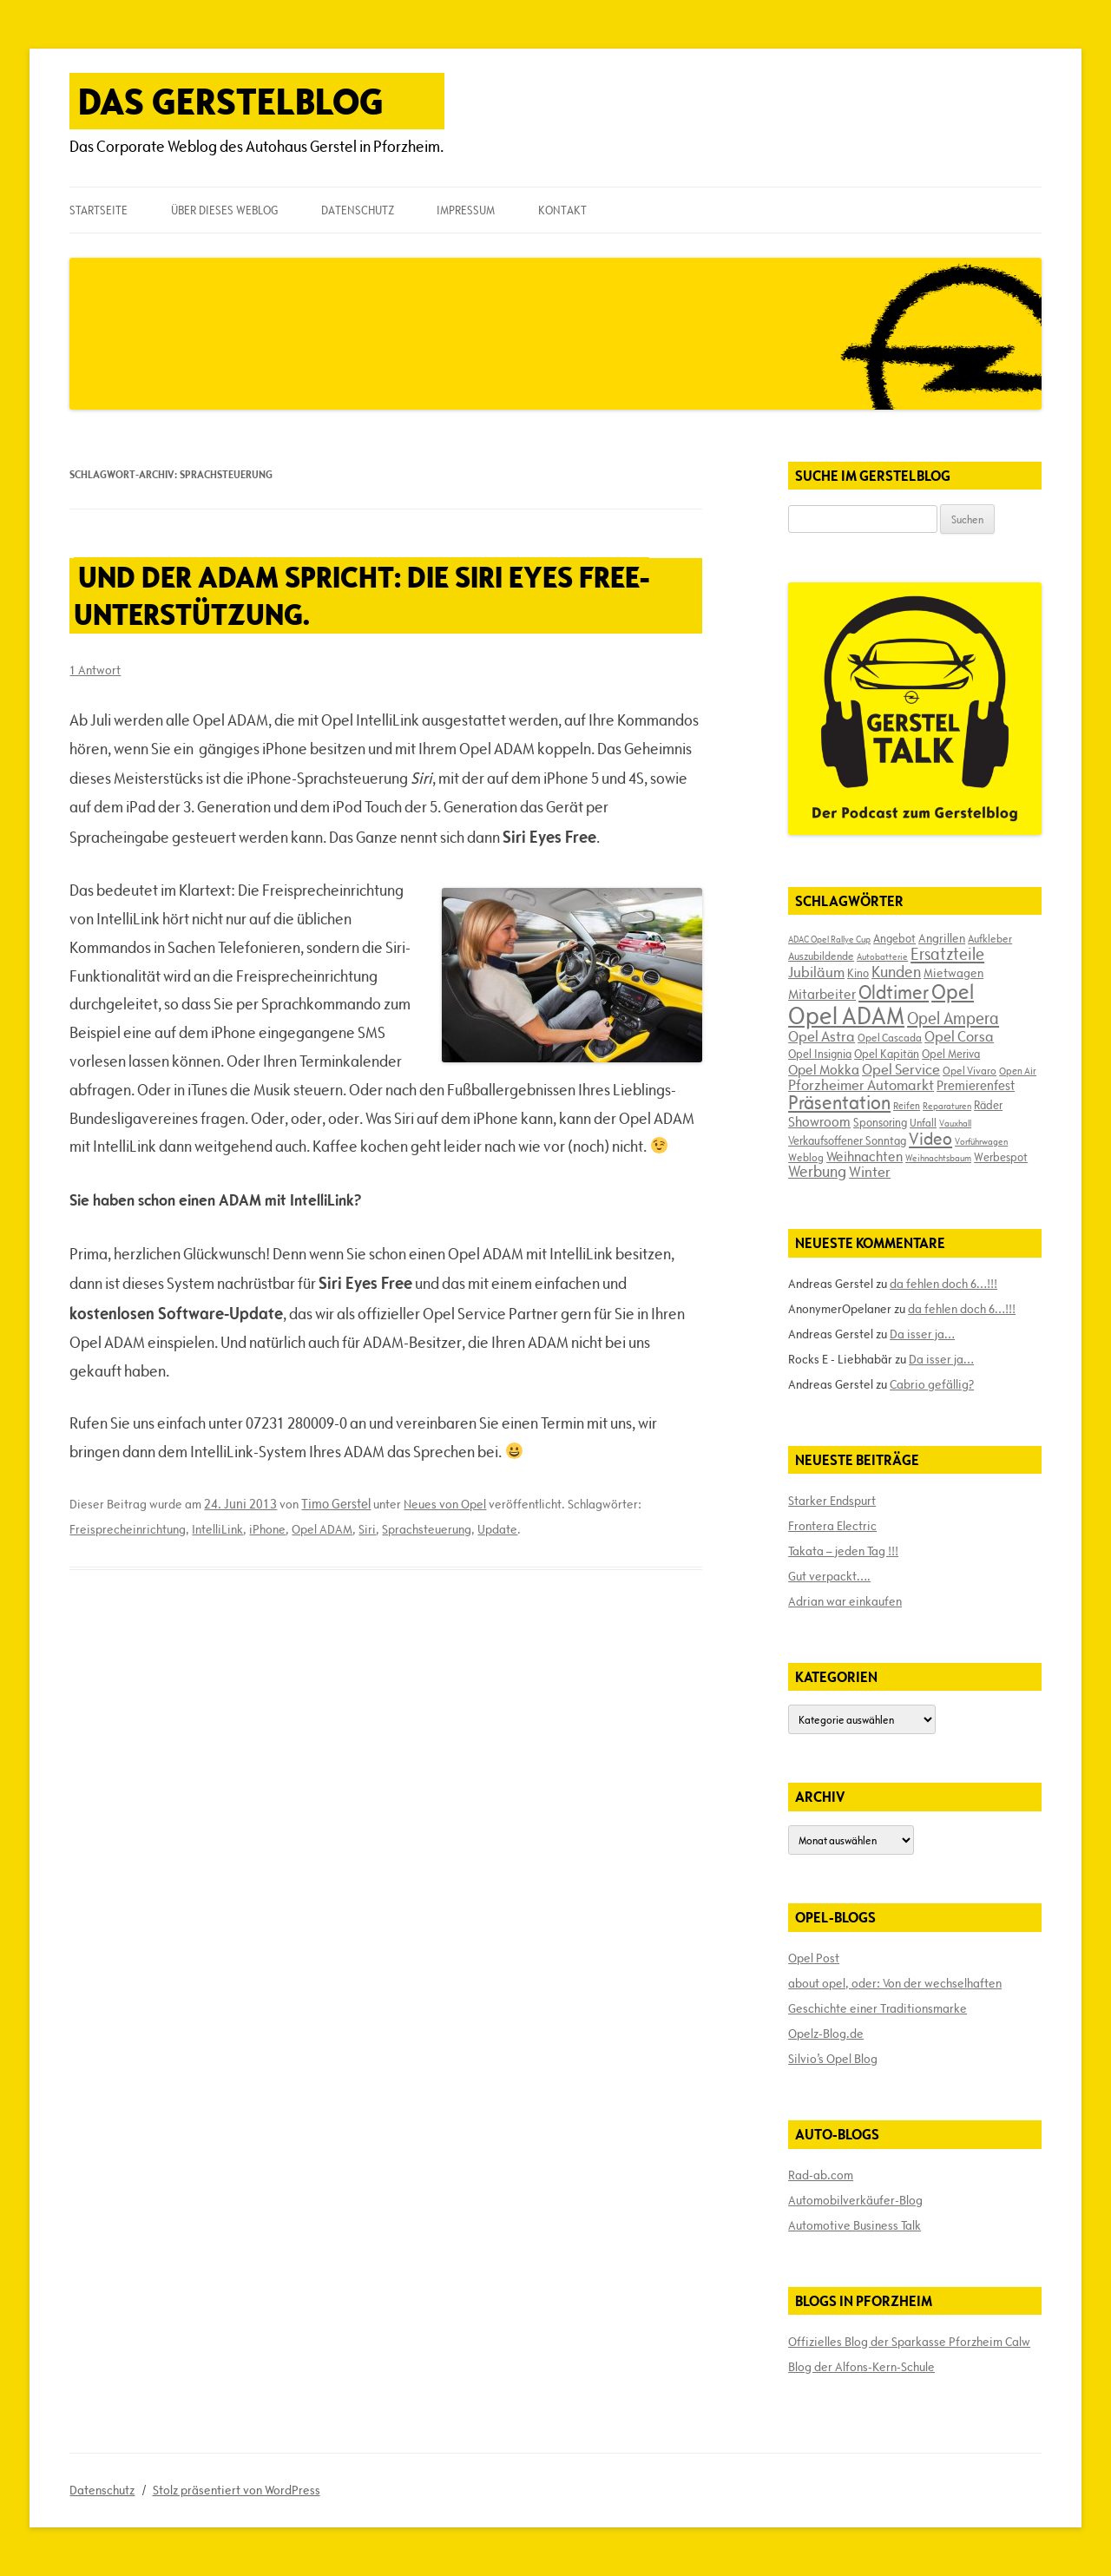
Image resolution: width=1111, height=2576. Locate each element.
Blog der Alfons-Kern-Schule (861, 2367)
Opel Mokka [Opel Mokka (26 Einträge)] (823, 1069)
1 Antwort (95, 670)
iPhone (267, 1529)
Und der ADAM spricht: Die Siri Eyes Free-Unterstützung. (361, 595)
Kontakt (562, 210)
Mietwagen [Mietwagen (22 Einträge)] (953, 973)
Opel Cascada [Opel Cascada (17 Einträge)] (890, 1037)
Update (497, 1529)
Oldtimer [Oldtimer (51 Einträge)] (893, 992)
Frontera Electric (832, 1526)
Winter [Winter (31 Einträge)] (870, 1171)
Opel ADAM (322, 1529)
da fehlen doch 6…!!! (943, 1283)
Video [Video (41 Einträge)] (930, 1138)
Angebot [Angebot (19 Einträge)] (894, 938)
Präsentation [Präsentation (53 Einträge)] (839, 1102)
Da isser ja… (922, 1334)
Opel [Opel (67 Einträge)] (952, 991)
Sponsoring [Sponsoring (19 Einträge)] (880, 1122)
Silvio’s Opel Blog (833, 2059)
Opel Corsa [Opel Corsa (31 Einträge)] (959, 1036)
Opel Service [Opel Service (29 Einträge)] (901, 1069)
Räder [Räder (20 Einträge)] (988, 1105)
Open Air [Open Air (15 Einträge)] (1017, 1070)
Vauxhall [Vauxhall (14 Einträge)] (955, 1123)
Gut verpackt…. (829, 1576)
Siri (367, 1529)
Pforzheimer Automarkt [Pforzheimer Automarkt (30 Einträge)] (861, 1084)
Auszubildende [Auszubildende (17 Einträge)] (821, 956)
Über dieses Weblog (224, 210)
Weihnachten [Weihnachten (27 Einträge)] (864, 1156)
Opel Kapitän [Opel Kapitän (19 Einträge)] (886, 1053)
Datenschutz (357, 210)
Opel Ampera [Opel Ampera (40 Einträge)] (953, 1018)
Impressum (466, 210)
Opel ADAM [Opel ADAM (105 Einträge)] (846, 1015)
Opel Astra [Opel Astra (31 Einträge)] (821, 1036)
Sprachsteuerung (426, 1529)
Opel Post (813, 1958)
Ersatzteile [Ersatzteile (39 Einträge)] (947, 953)
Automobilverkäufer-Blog (855, 2200)
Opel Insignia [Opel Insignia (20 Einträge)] (819, 1053)
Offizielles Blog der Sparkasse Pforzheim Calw (909, 2341)
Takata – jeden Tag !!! (843, 1551)
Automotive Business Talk (854, 2225)
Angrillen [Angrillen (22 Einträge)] (941, 938)
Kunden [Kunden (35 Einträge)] (896, 972)
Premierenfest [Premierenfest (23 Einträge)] (976, 1085)
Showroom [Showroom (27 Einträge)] (819, 1121)
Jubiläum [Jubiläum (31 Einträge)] (816, 972)
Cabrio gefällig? (932, 1384)
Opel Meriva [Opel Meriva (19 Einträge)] (951, 1053)
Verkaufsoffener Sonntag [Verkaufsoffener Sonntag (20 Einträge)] (847, 1140)
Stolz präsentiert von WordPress (236, 2490)
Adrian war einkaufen (845, 1601)
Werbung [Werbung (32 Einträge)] (817, 1171)
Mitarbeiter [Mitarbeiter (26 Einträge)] (822, 993)
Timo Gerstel (336, 1503)
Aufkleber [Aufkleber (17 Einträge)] (990, 938)
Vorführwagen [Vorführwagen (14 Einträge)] (981, 1141)
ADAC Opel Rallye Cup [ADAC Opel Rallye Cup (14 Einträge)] (829, 939)
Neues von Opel (445, 1504)
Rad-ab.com (820, 2175)
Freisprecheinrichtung (127, 1529)
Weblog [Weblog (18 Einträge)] (806, 1157)
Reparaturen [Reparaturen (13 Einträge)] (947, 1106)
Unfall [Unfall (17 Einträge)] (923, 1122)
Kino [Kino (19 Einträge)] (858, 973)
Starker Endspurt (832, 1500)
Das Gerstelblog (231, 101)
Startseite (98, 210)
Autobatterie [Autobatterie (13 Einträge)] (882, 956)
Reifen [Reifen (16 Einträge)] (906, 1105)
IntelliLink (217, 1529)
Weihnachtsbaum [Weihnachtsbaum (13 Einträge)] (938, 1158)
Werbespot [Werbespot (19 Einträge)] (1001, 1157)
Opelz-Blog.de (826, 2033)
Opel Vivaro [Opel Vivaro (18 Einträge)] (969, 1070)
